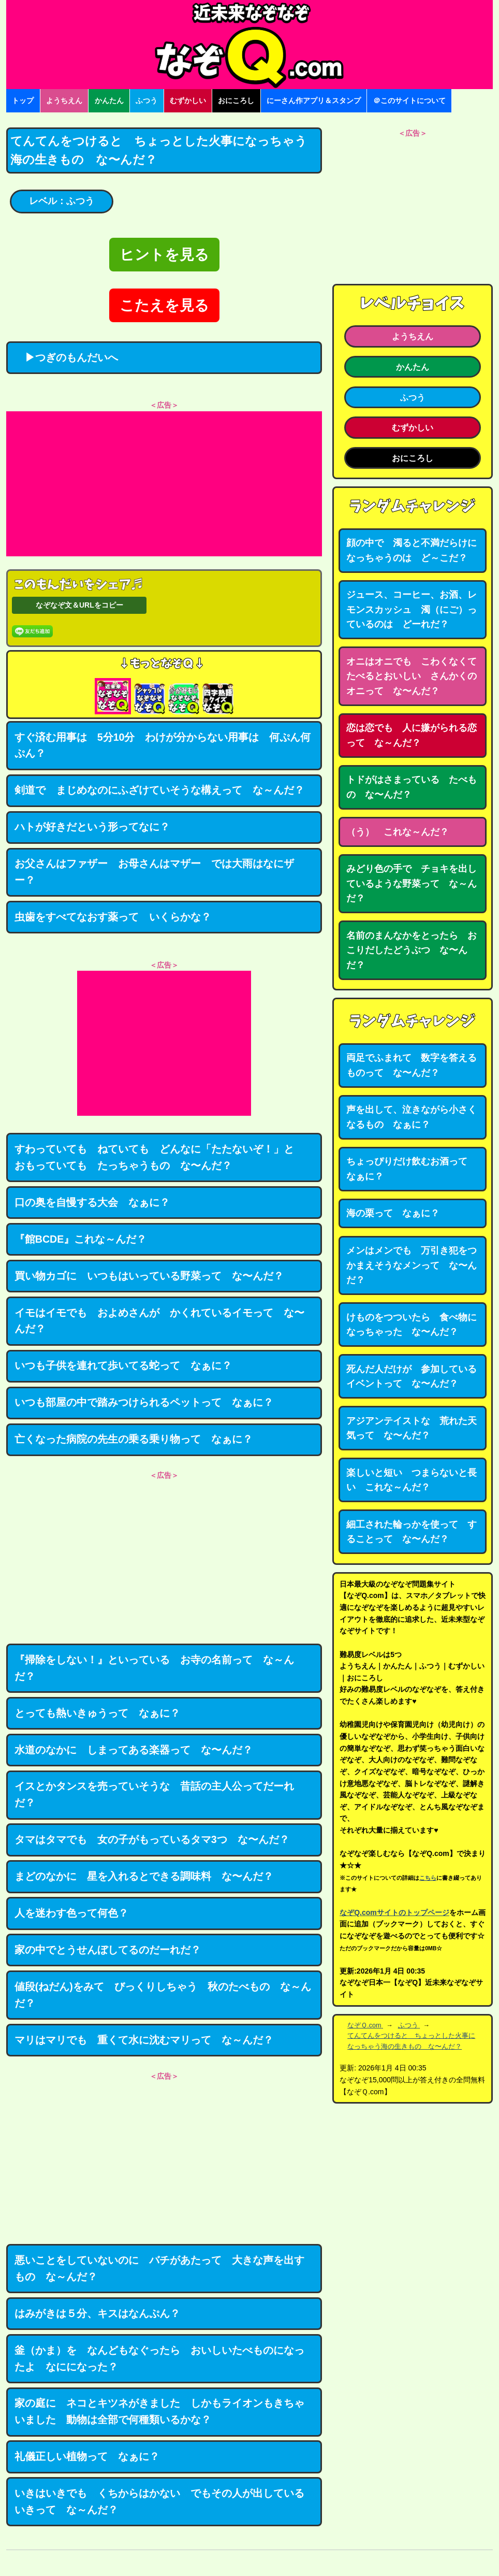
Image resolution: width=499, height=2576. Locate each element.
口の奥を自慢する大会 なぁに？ (92, 1202)
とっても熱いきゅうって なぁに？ (97, 1713)
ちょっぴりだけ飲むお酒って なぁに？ (411, 1169)
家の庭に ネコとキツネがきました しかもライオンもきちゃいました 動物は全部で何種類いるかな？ (159, 2411)
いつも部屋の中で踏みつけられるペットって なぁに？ (143, 1402)
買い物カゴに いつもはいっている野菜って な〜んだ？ (149, 1276)
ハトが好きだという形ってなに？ (92, 826)
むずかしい (188, 100)
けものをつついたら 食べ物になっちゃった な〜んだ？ (411, 1324)
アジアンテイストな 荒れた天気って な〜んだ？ (411, 1428)
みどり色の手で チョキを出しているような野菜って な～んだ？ (411, 883)
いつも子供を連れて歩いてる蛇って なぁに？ (123, 1365)
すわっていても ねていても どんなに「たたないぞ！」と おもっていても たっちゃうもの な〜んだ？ (159, 1157)
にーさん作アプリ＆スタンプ (314, 100)
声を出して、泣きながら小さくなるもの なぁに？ (411, 1117)
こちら (427, 1878)
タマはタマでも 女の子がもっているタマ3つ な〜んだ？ (151, 1839)
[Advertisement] (164, 483)
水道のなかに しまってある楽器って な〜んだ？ (133, 1749)
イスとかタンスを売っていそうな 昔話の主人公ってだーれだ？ (154, 1794)
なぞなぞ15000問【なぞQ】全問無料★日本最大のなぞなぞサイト (249, 45)
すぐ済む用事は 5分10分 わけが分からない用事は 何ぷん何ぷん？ (162, 745)
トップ (23, 100)
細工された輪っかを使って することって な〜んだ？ (411, 1532)
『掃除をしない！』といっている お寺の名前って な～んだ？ (154, 1668)
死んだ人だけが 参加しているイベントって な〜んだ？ (411, 1376)
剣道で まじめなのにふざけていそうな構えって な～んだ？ (159, 790)
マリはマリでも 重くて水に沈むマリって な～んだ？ (143, 2040)
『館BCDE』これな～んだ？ (80, 1239)
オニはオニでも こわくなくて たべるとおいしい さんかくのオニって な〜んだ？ (416, 676)
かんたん (109, 100)
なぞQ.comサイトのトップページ (394, 1912)
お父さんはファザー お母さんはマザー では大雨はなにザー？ (154, 872)
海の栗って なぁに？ (392, 1213)
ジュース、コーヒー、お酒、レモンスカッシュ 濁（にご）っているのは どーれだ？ (411, 609)
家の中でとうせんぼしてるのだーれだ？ (107, 1949)
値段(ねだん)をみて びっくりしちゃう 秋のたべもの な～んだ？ (162, 1995)
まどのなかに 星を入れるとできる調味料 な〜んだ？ (143, 1876)
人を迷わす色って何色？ (71, 1913)
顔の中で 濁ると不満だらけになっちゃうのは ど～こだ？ (411, 550)
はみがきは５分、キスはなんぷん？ (97, 2313)
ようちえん (64, 100)
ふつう (146, 100)
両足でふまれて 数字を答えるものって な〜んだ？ (411, 1065)
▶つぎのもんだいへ (66, 357)
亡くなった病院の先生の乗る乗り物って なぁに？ (133, 1439)
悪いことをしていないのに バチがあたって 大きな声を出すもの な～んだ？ (159, 2268)
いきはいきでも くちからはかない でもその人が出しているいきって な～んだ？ (159, 2501)
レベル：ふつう (61, 201)
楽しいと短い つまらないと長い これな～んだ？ (411, 1480)
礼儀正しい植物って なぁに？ (86, 2456)
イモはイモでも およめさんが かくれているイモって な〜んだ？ (159, 1321)
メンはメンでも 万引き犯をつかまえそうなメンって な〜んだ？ (411, 1265)
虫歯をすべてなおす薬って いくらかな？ (112, 917)
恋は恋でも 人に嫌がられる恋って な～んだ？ (411, 735)
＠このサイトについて (409, 100)
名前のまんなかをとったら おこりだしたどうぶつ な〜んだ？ (411, 950)
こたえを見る (164, 305)
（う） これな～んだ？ (397, 832)
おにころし (236, 100)
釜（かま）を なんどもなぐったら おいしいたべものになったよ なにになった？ (159, 2358)
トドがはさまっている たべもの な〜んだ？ (411, 787)
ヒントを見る (164, 255)
